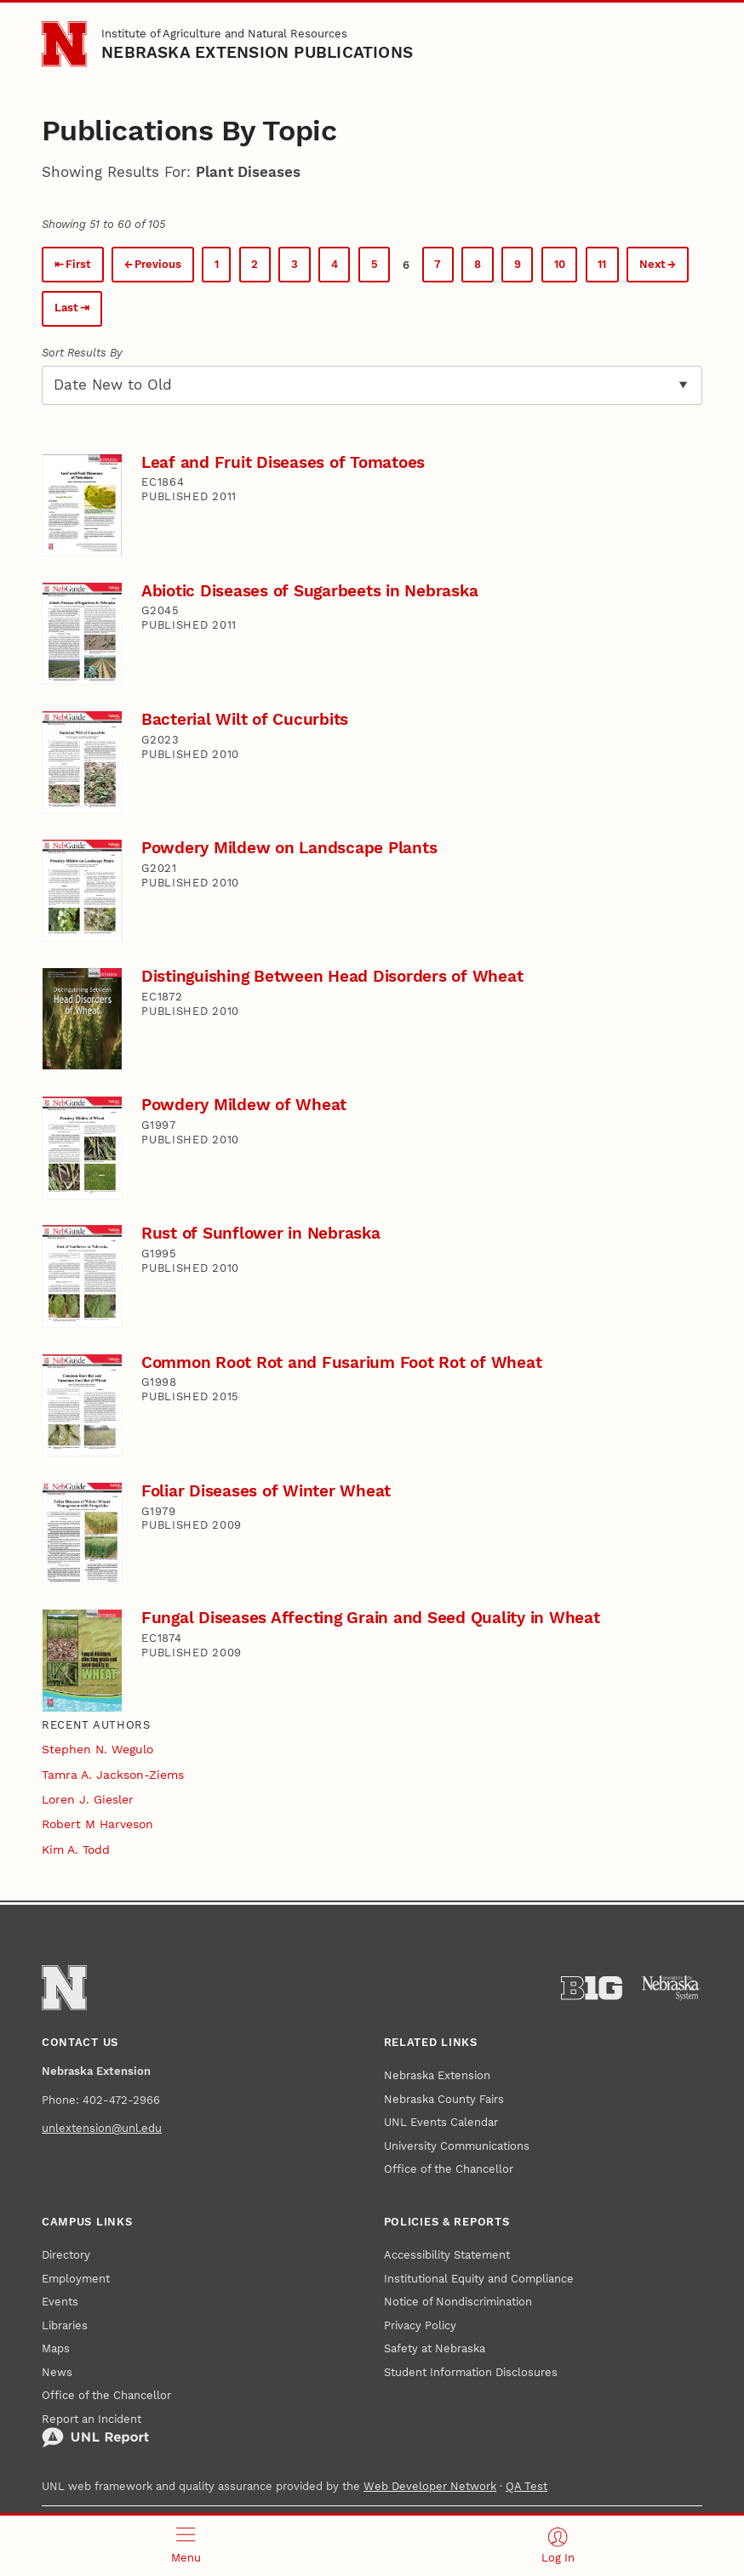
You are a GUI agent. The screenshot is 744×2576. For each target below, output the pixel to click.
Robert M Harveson (97, 1824)
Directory (66, 2254)
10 (559, 264)
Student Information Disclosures (471, 2372)
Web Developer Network (429, 2486)
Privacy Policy (420, 2325)
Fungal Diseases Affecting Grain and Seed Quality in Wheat (370, 1617)
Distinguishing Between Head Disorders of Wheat (332, 976)
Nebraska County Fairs (444, 2099)
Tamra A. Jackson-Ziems (113, 1774)
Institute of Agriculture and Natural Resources (224, 33)
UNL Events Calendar (441, 2122)
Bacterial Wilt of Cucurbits (244, 719)
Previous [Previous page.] (157, 264)
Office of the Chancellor (448, 2169)
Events (60, 2301)
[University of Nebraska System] (671, 1988)
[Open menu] (186, 2546)
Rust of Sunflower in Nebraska (261, 1233)
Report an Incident (95, 2431)
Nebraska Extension (437, 2075)
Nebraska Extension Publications (257, 52)
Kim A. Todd (76, 1849)
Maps (56, 2348)
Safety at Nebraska (434, 2348)
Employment (76, 2278)
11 (602, 264)
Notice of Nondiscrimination (458, 2301)
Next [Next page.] (652, 264)
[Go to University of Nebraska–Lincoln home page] (64, 43)
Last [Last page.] (66, 307)
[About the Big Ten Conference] (591, 1988)
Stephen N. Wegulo (97, 1749)
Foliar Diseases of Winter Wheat (266, 1491)
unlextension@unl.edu (102, 2128)
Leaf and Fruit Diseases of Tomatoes (283, 462)
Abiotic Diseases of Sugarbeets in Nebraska (309, 591)
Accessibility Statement (447, 2254)
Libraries (65, 2325)
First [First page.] (78, 264)
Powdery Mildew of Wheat (243, 1104)
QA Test (526, 2486)
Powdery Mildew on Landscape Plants (289, 848)
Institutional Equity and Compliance (479, 2278)
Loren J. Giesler (88, 1799)
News (57, 2372)
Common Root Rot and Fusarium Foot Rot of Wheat (341, 1362)
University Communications (456, 2146)
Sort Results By (82, 352)
